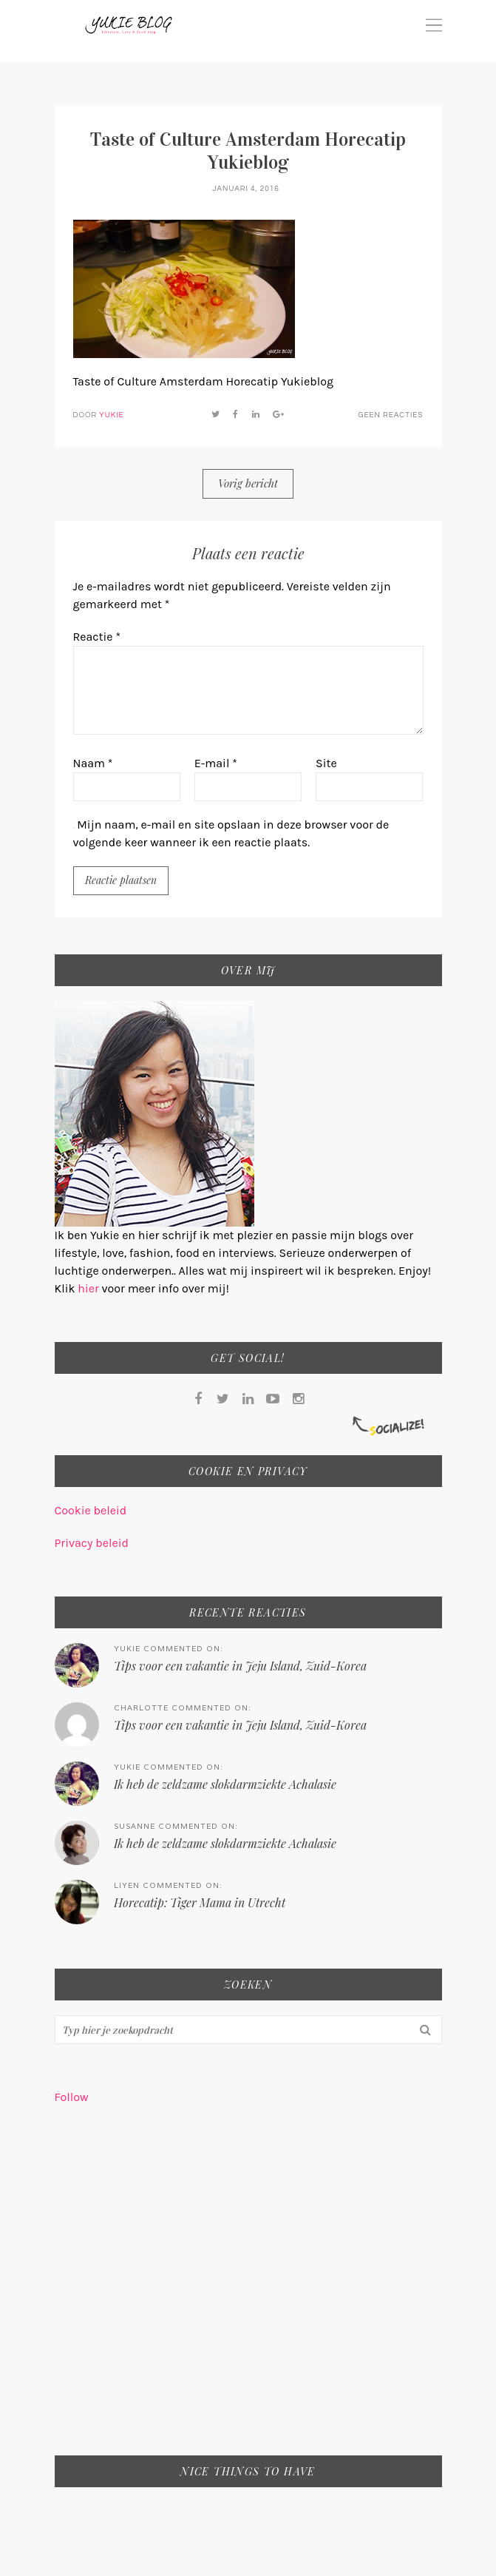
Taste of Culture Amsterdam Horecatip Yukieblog (248, 151)
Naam (93, 763)
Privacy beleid (92, 1543)
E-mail (215, 763)
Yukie (111, 415)
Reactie (97, 637)
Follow (72, 2097)
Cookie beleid (91, 1510)
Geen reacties (390, 415)
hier (89, 1288)
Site (326, 763)
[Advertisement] (248, 2289)
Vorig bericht (248, 483)
